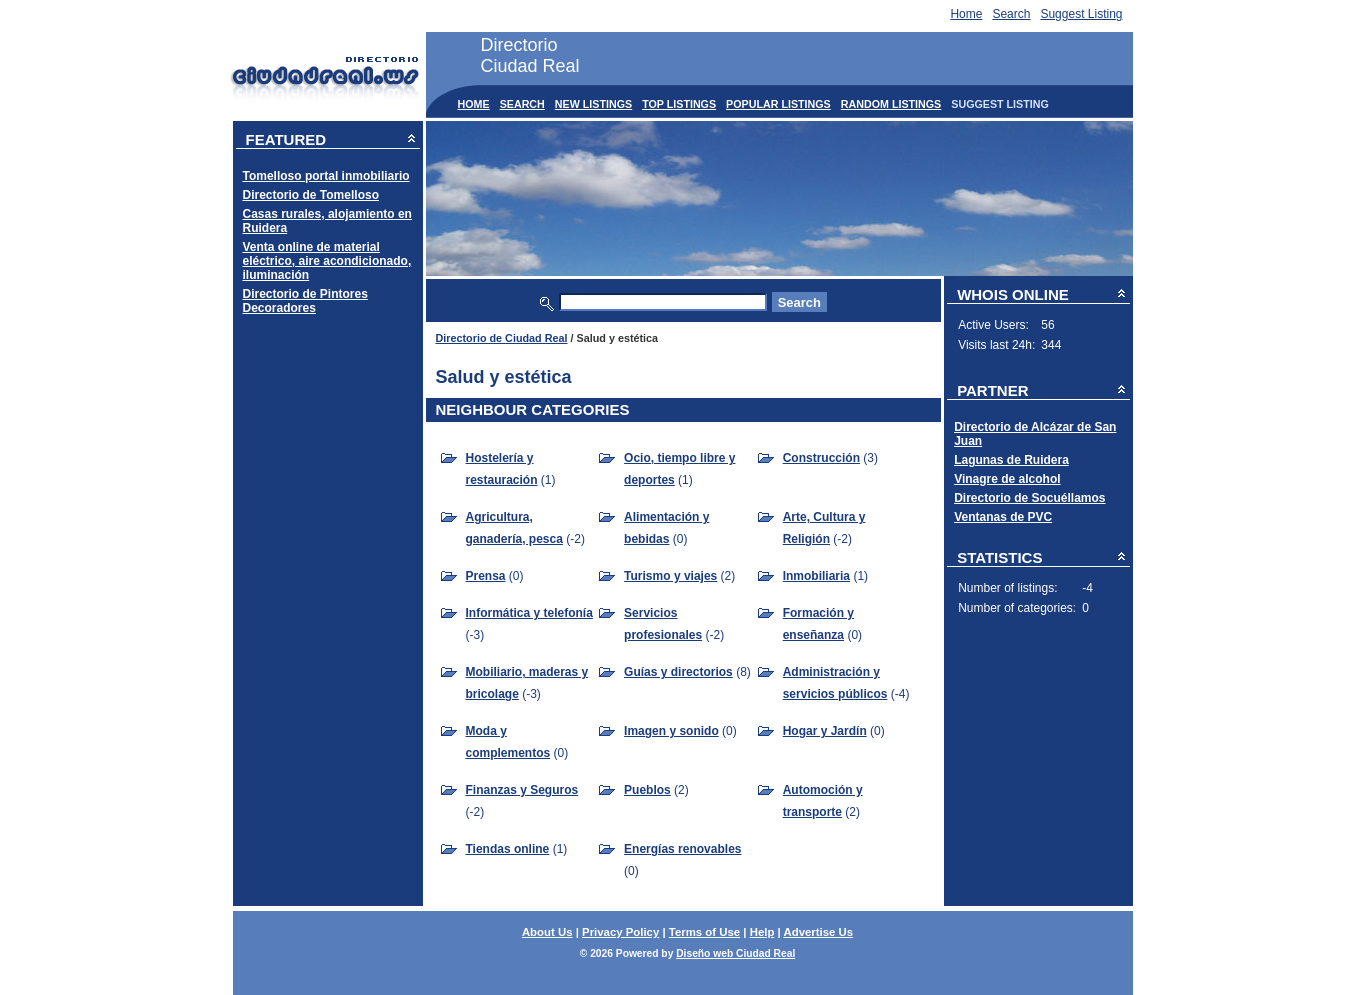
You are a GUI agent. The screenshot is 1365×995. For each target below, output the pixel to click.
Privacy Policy (620, 932)
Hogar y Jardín (825, 731)
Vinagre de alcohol (1007, 479)
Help (762, 932)
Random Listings (891, 104)
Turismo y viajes (670, 576)
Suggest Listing (1081, 14)
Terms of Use (704, 932)
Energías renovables (682, 849)
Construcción (821, 458)
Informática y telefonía (529, 613)
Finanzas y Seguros (522, 790)
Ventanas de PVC (1003, 517)
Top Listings (679, 104)
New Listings (593, 104)
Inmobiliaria (816, 576)
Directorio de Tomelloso (311, 195)
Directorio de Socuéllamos (1029, 498)
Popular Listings (778, 104)
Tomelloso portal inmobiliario (326, 176)
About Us (547, 932)
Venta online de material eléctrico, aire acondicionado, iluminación (327, 261)
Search (1011, 14)
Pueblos (647, 790)
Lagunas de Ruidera (1011, 460)
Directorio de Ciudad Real (502, 338)
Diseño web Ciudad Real (735, 953)
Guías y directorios (678, 672)
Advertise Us (818, 932)
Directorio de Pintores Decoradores (305, 301)
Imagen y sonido (671, 731)
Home (966, 14)
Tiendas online (508, 849)
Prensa (486, 576)
